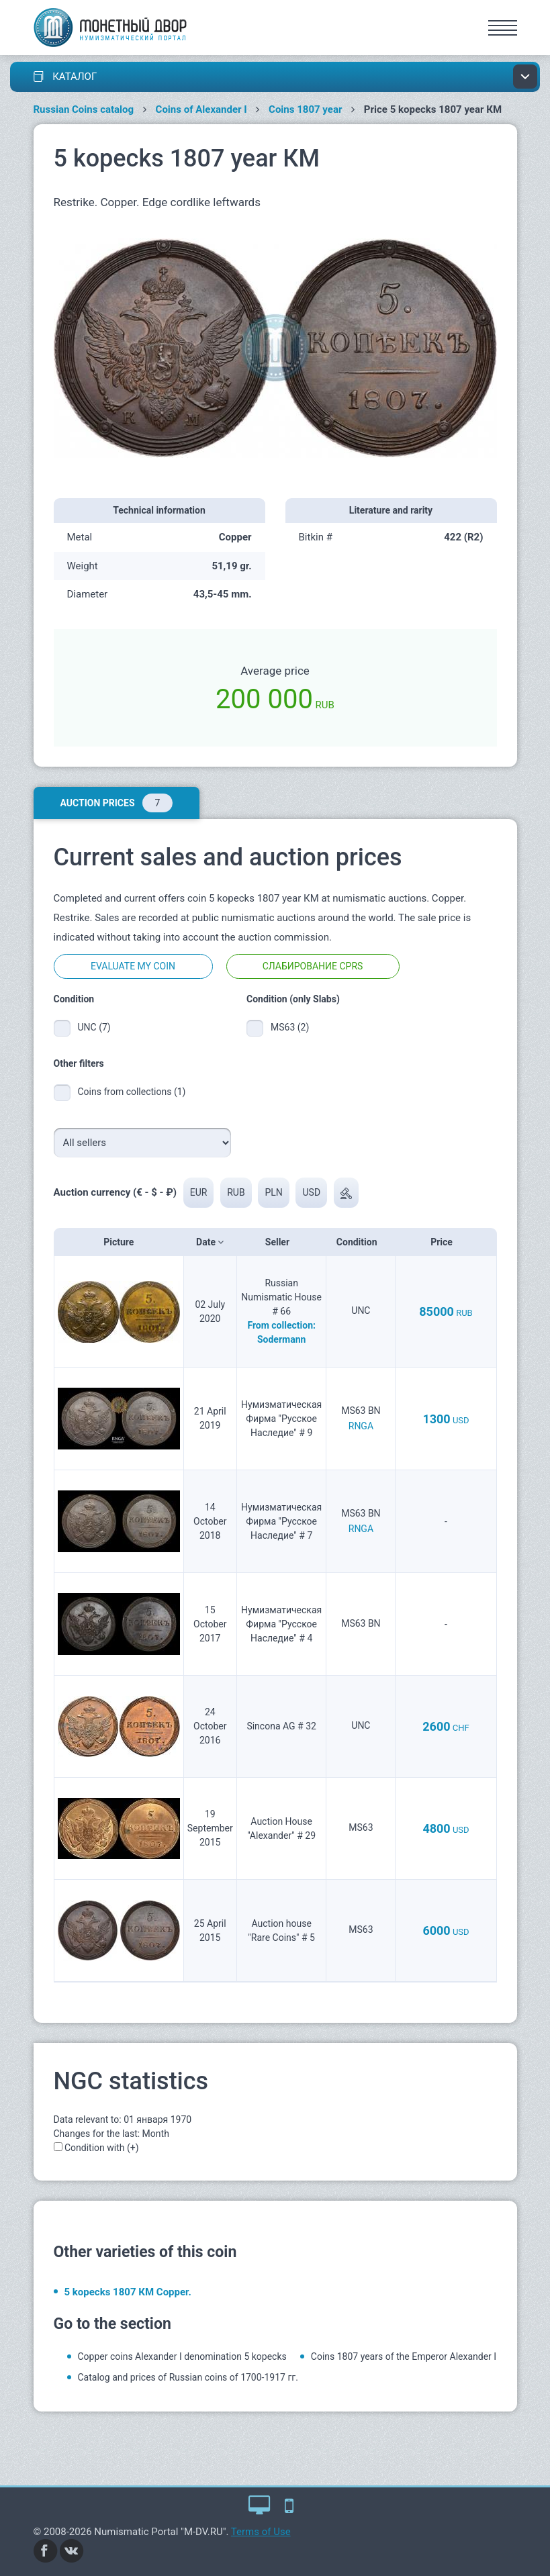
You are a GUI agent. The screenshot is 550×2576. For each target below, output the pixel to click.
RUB (235, 1192)
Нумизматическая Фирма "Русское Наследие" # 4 (281, 1624)
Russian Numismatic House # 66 (281, 1297)
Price (445, 1242)
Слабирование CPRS (313, 966)
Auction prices (116, 803)
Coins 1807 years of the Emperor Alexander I (403, 2356)
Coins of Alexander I (201, 109)
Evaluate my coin (133, 966)
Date (210, 1242)
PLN (273, 1192)
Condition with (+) (101, 2147)
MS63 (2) (290, 1027)
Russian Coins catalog (84, 109)
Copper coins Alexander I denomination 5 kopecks (182, 2356)
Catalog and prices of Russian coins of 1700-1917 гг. (188, 2377)
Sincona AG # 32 (281, 1726)
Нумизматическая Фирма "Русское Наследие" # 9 (281, 1418)
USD (311, 1192)
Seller (281, 1242)
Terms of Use (261, 2532)
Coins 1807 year (305, 109)
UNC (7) (94, 1027)
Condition (360, 1242)
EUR (199, 1192)
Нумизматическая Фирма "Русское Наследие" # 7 (281, 1521)
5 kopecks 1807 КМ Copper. (127, 2292)
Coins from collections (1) (132, 1091)
